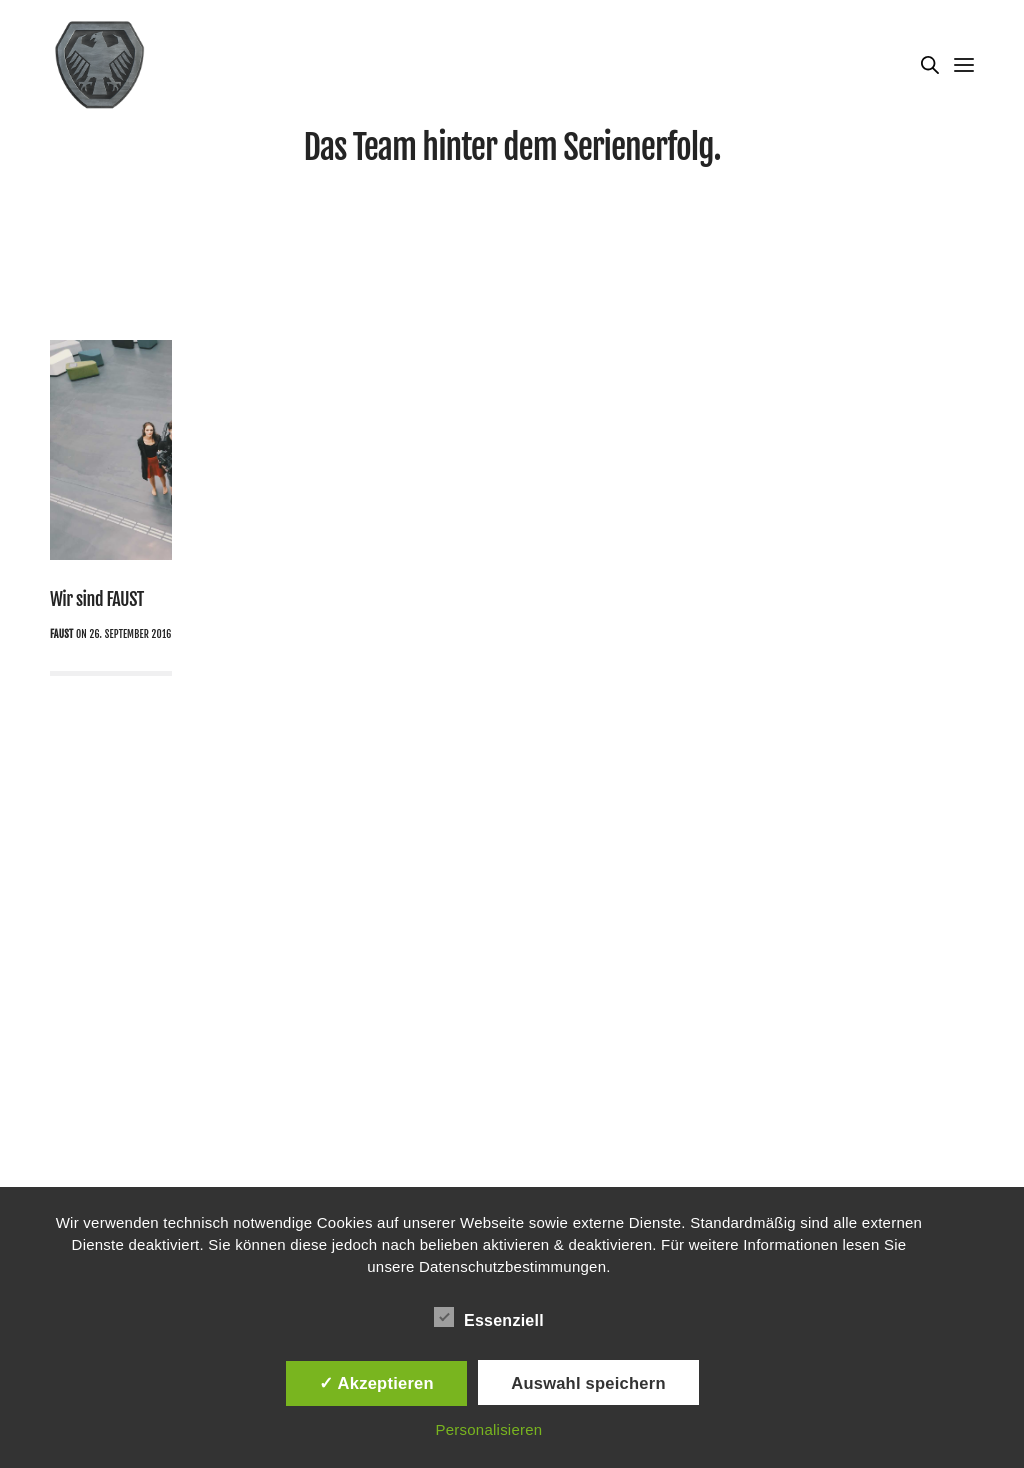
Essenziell (489, 1317)
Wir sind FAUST (97, 599)
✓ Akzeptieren (376, 1383)
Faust (61, 634)
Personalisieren (488, 1429)
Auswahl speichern (588, 1383)
